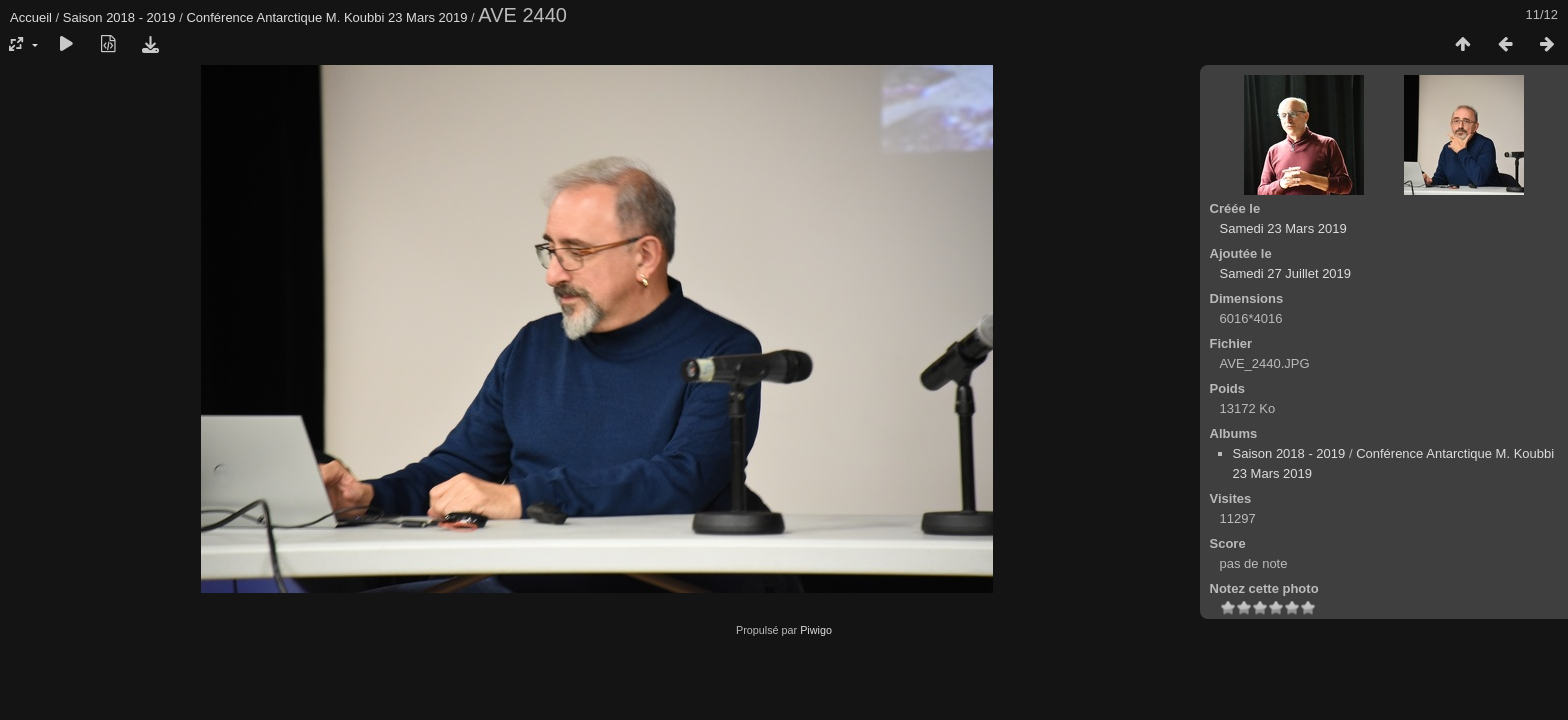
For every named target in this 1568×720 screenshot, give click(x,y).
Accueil (31, 17)
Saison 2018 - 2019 (119, 17)
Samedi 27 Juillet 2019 (1286, 273)
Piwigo (816, 630)
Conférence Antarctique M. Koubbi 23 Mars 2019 (326, 17)
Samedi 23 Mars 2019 (1283, 228)
